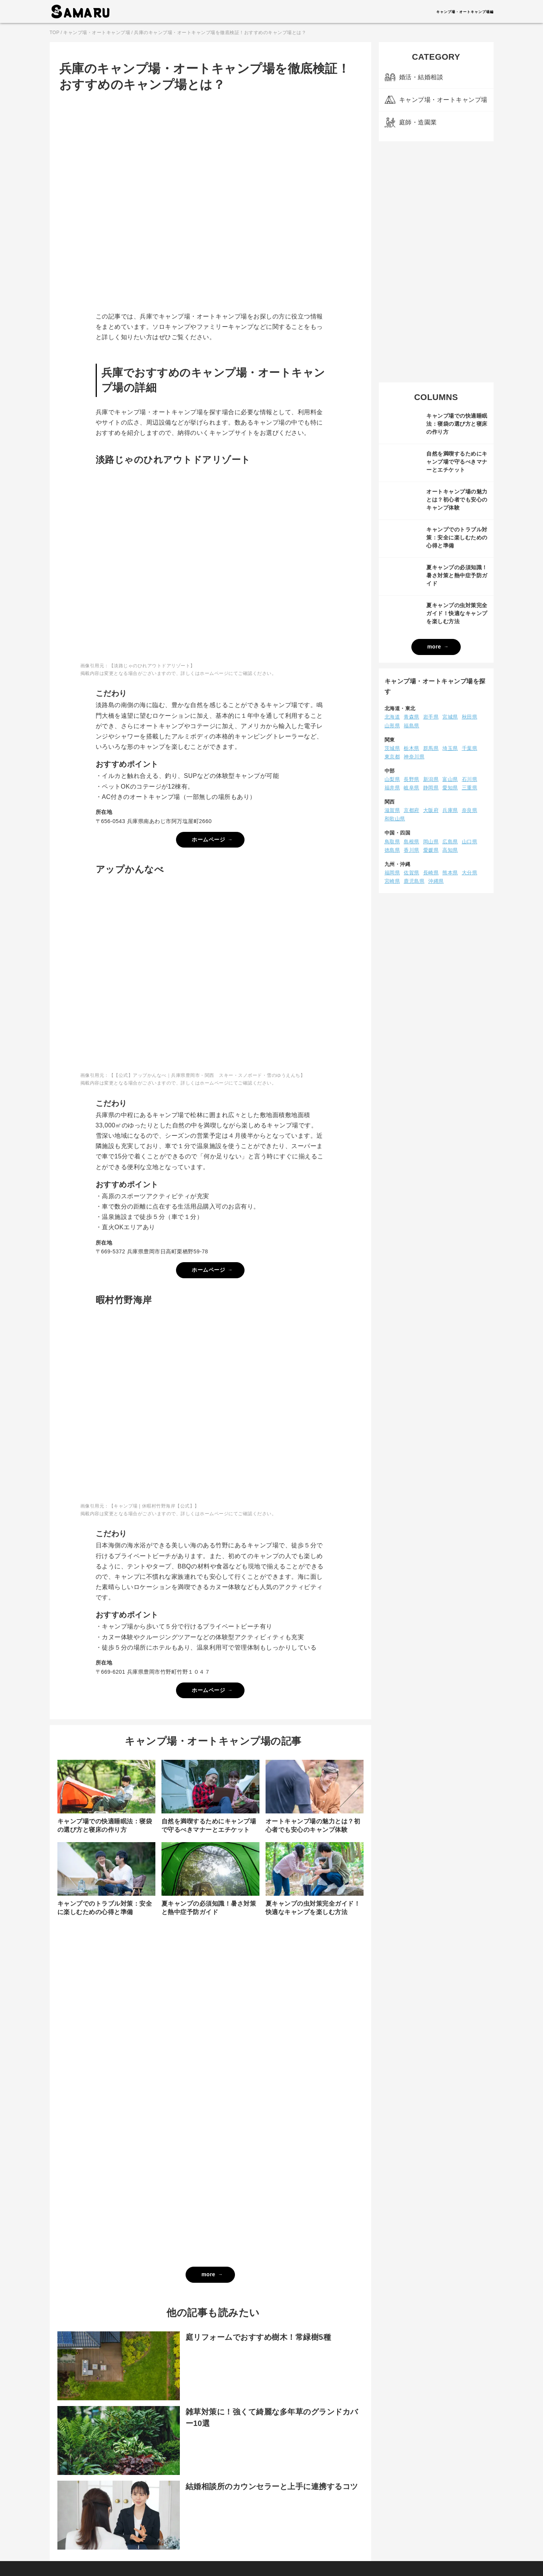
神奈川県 (414, 757)
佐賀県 (411, 873)
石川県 (470, 779)
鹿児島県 (414, 881)
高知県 (450, 850)
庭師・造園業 (418, 122)
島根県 (411, 842)
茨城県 (392, 748)
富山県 (450, 779)
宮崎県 (392, 881)
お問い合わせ (299, 2550)
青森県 (411, 717)
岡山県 (431, 842)
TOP (55, 32)
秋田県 (470, 717)
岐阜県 (411, 788)
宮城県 (450, 717)
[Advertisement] (436, 262)
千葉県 (470, 748)
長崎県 (431, 873)
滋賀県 (392, 810)
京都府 (411, 810)
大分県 (470, 873)
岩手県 (431, 717)
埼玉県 (450, 748)
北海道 (392, 717)
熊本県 (450, 873)
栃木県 (411, 748)
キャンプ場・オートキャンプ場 (96, 32)
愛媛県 (431, 850)
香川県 (411, 850)
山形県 (392, 726)
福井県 (392, 788)
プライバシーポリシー (253, 2550)
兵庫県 (450, 810)
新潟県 (431, 779)
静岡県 (431, 788)
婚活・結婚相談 (421, 77)
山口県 (470, 842)
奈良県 (470, 810)
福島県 (411, 726)
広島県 (450, 842)
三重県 (470, 788)
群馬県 (431, 748)
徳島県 (392, 850)
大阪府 (431, 810)
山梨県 (392, 779)
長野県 (411, 779)
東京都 (392, 757)
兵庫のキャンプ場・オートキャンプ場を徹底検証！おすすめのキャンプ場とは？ (220, 32)
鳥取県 (392, 842)
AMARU (80, 11)
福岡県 (392, 873)
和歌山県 (395, 819)
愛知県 (450, 788)
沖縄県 (436, 881)
